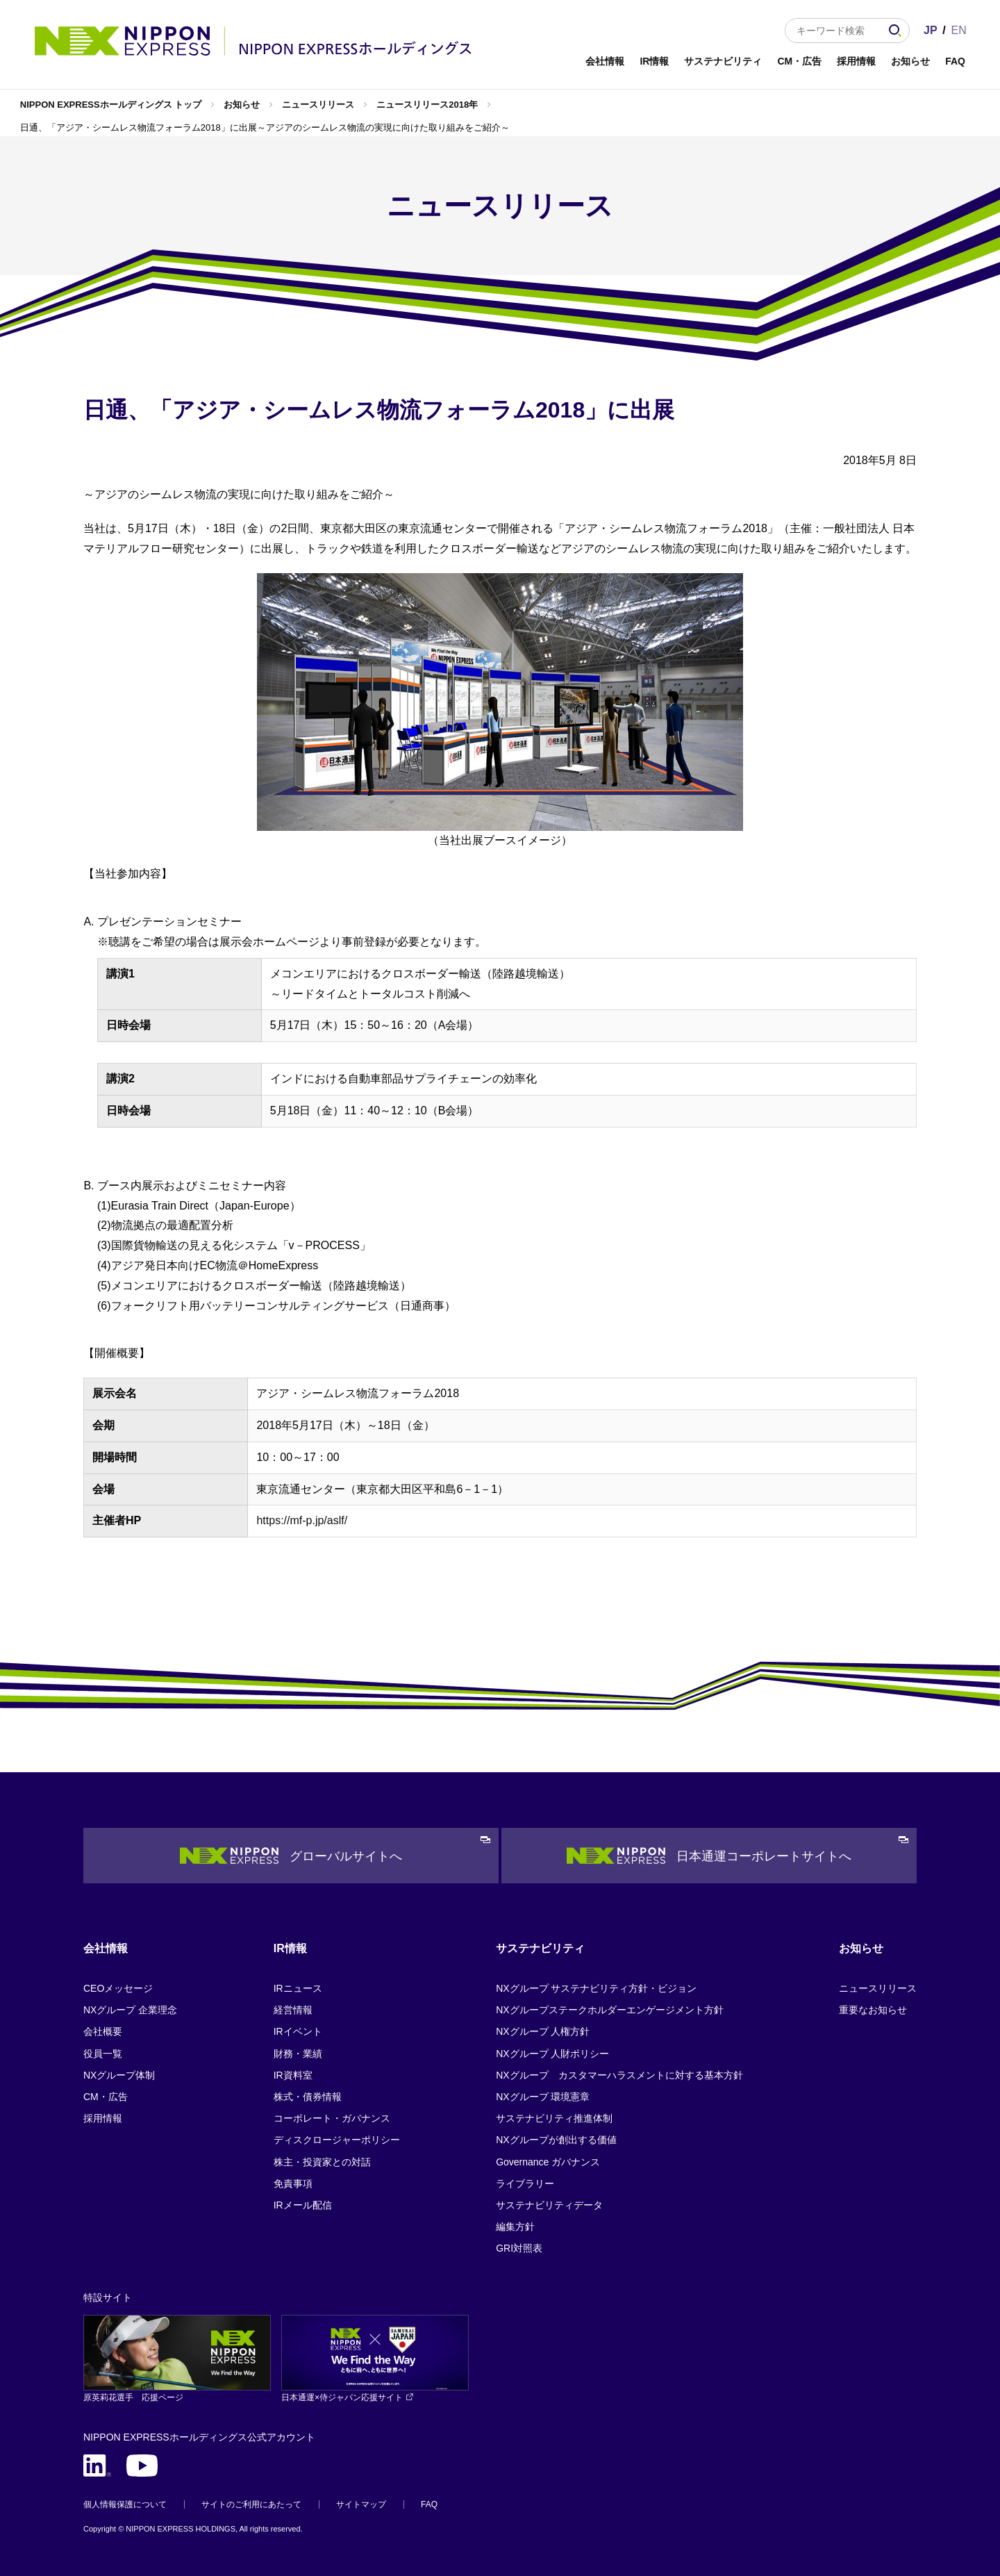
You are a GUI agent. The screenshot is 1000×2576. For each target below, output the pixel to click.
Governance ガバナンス (548, 2162)
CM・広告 (799, 61)
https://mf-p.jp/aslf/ (301, 1520)
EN (959, 30)
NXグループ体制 (119, 2075)
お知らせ (910, 61)
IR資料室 (293, 2075)
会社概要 (102, 2031)
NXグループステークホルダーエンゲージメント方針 (609, 2009)
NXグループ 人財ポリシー (552, 2053)
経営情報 (293, 2009)
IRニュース (298, 1988)
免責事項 (293, 2183)
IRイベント (298, 2031)
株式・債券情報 (308, 2096)
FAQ (955, 61)
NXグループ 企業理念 (130, 2009)
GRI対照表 (519, 2248)
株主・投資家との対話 (322, 2162)
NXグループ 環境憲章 (543, 2096)
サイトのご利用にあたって (251, 2504)
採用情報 (856, 61)
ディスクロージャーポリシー (337, 2139)
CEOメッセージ (118, 1988)
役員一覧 (102, 2053)
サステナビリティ (723, 61)
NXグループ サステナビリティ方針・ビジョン (596, 1988)
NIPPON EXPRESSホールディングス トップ (110, 104)
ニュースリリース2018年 (427, 104)
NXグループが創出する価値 (556, 2139)
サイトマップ (361, 2504)
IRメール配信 (303, 2205)
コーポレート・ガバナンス (332, 2118)
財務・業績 (298, 2053)
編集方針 (515, 2226)
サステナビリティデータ (549, 2205)
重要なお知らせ (873, 2009)
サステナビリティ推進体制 (554, 2118)
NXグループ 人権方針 (543, 2031)
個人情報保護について (125, 2504)
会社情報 (604, 61)
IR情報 (654, 61)
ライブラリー (525, 2183)
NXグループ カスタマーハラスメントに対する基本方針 (619, 2075)
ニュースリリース (318, 104)
